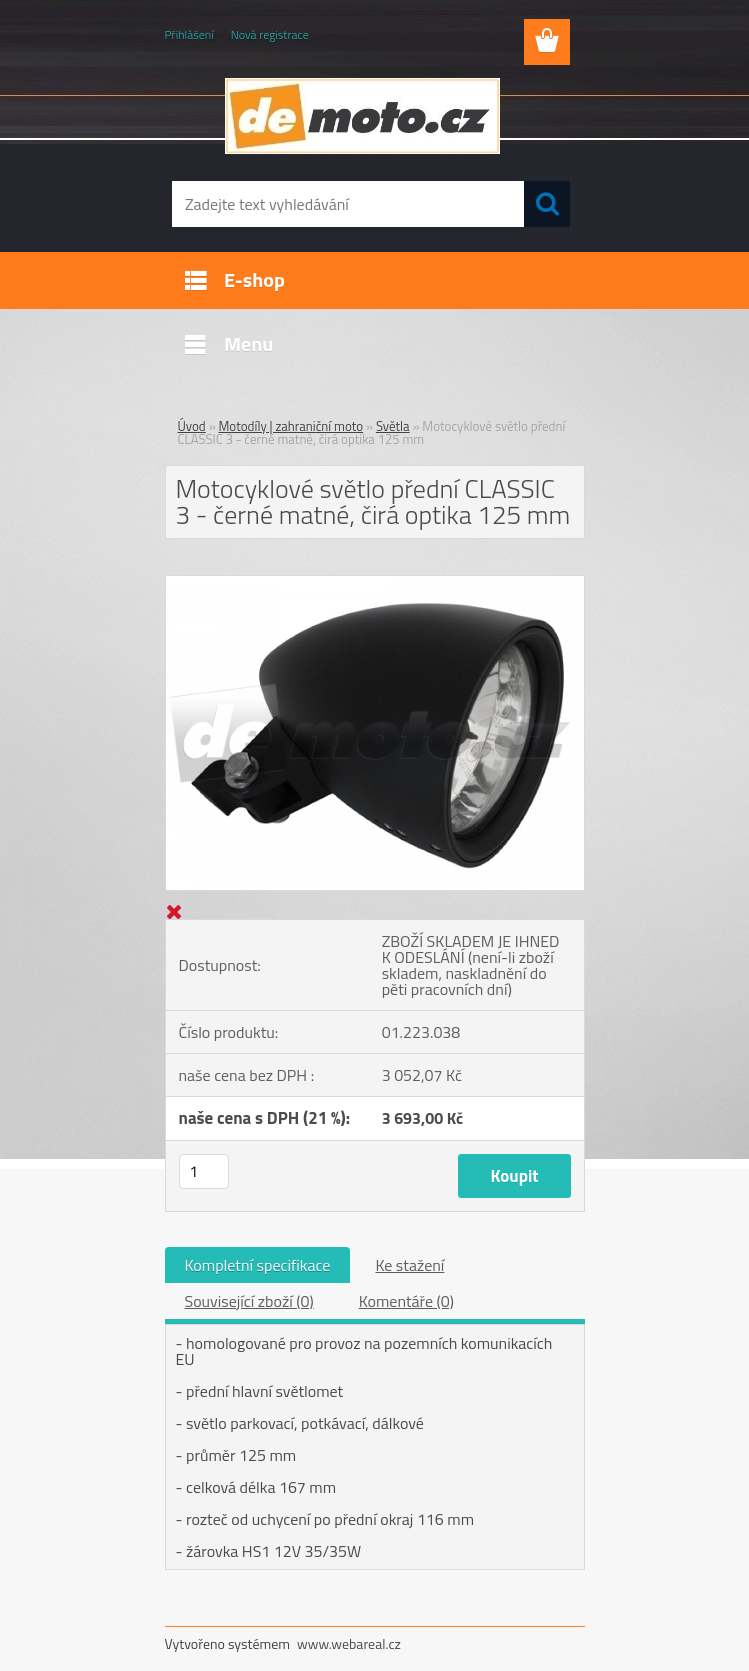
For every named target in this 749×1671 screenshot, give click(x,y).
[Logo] (362, 116)
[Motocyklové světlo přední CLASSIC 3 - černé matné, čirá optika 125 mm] (375, 584)
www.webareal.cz (349, 1643)
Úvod (192, 426)
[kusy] (204, 1171)
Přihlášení (189, 34)
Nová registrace (270, 34)
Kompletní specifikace (258, 1265)
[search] (547, 204)
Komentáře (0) (406, 1301)
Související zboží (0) (249, 1301)
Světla (393, 426)
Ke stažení (409, 1265)
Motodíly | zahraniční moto (291, 426)
